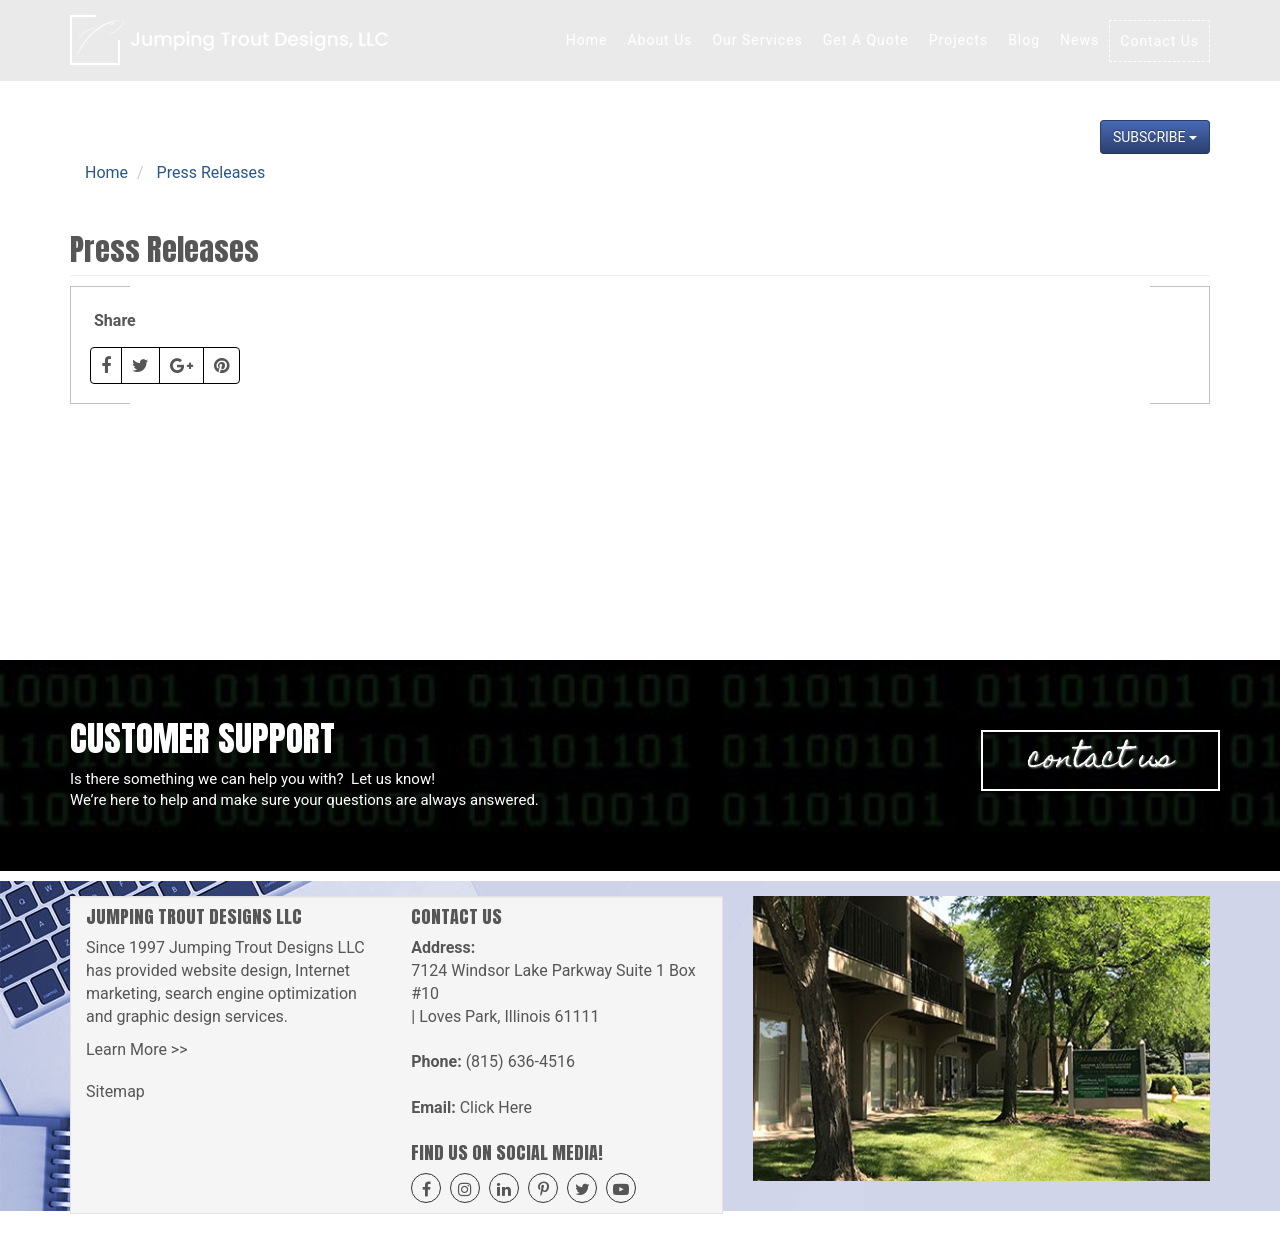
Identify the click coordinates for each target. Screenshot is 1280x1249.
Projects (958, 40)
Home (587, 40)
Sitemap (115, 1091)
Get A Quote (866, 40)
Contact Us (1159, 41)
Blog (1024, 40)
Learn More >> (137, 1049)
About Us (659, 40)
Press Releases (211, 172)
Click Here (496, 1107)
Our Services (757, 40)
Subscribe (1155, 137)
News (1079, 40)
